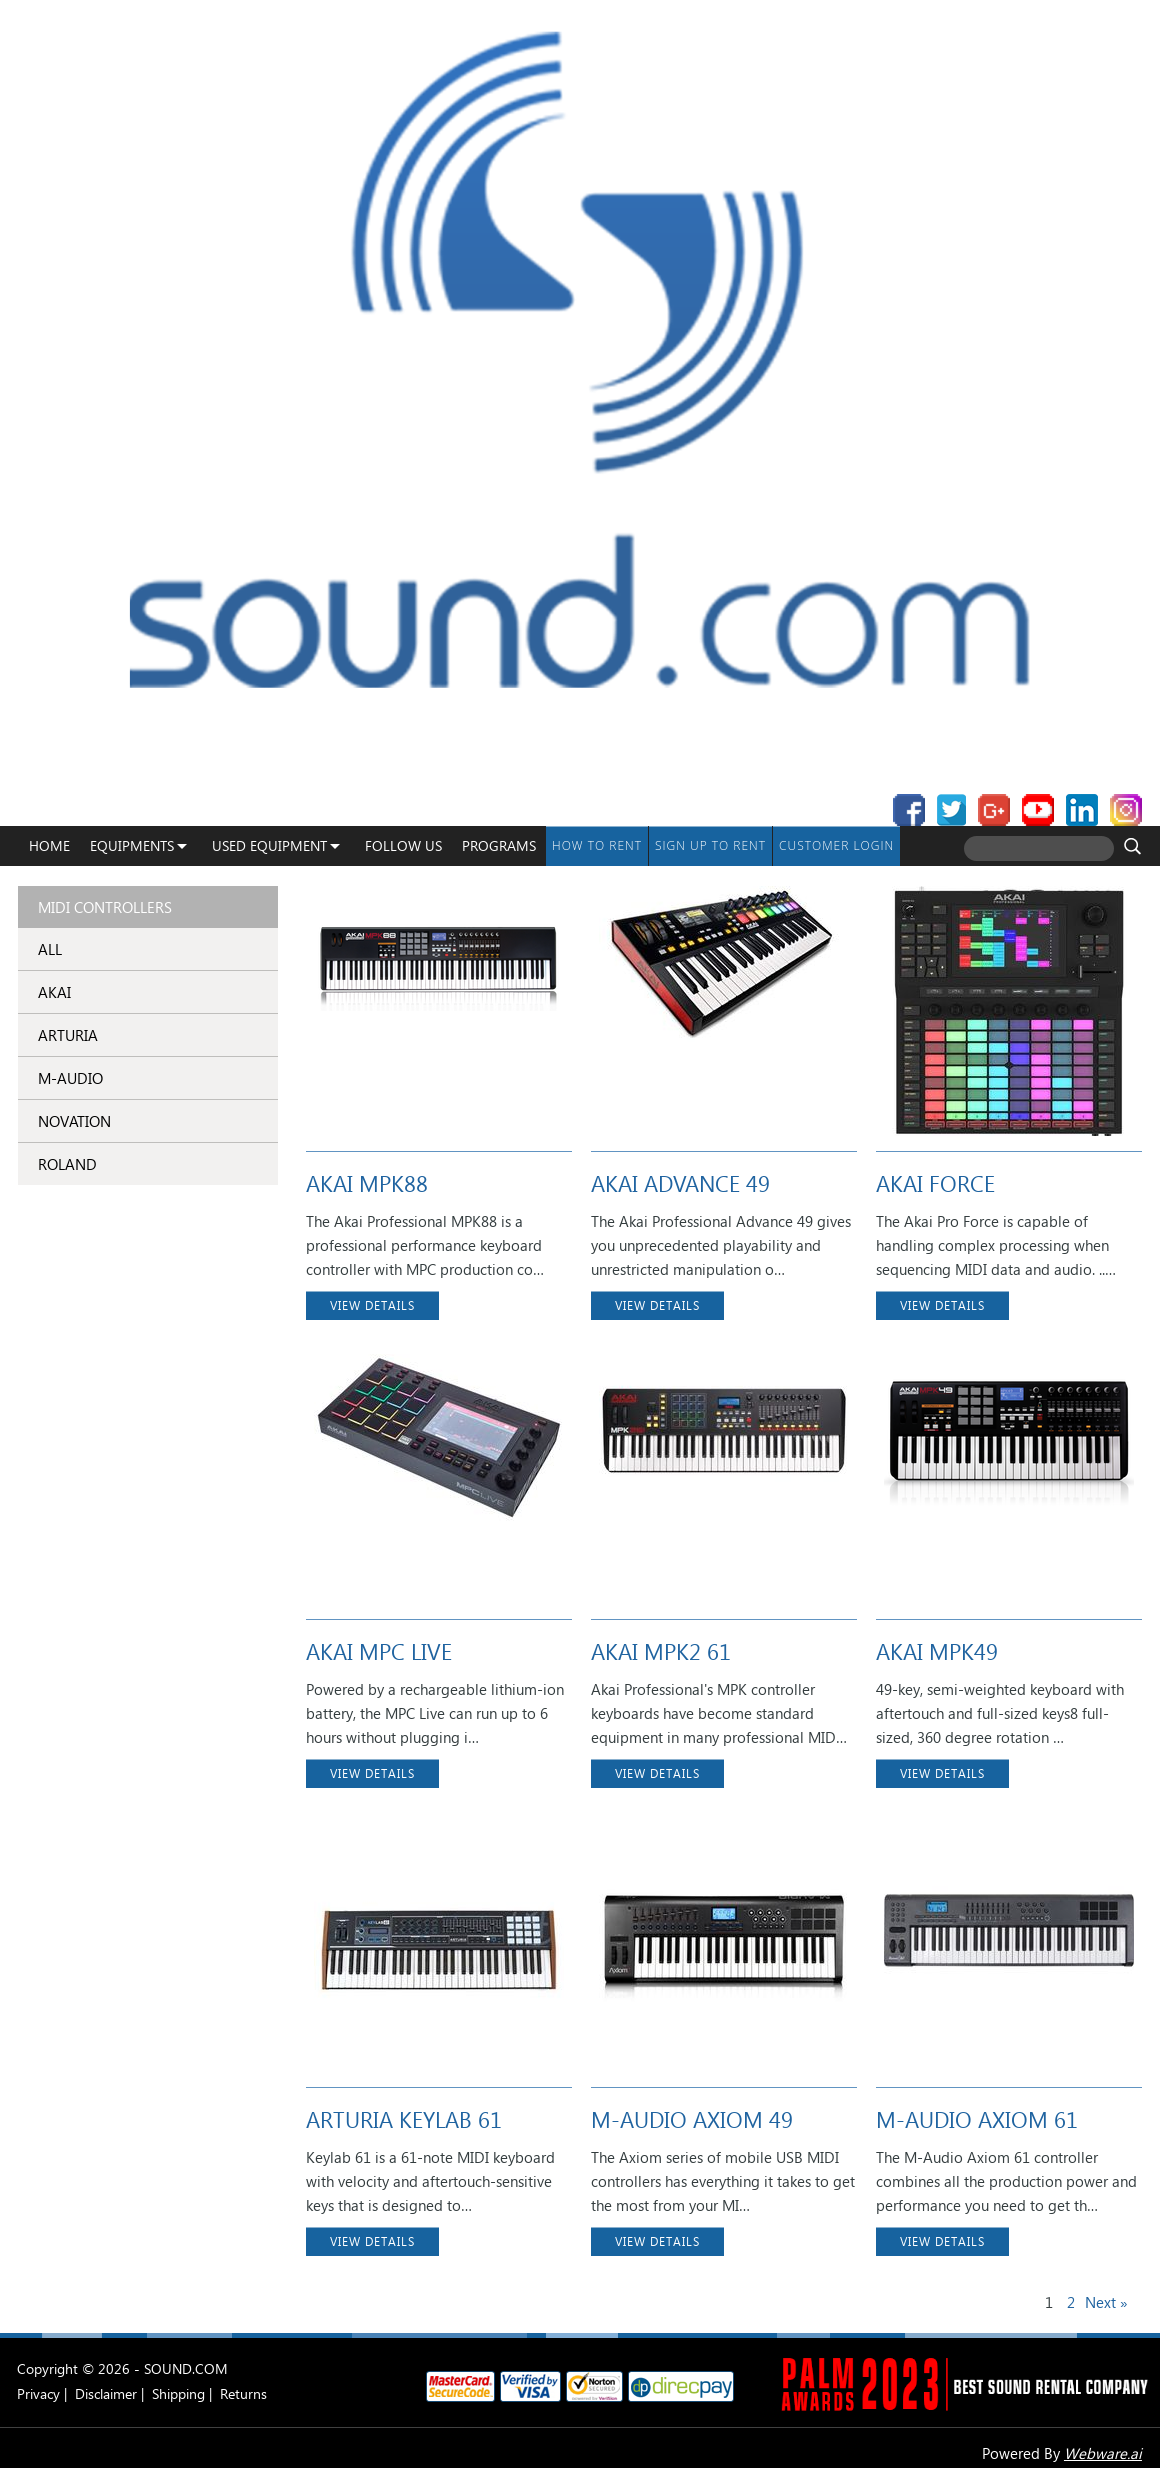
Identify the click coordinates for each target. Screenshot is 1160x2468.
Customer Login (836, 845)
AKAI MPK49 (937, 1651)
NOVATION (74, 1121)
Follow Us (403, 845)
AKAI (54, 992)
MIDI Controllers (105, 907)
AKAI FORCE (935, 1183)
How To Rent (597, 845)
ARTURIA (68, 1035)
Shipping (178, 2393)
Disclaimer (106, 2393)
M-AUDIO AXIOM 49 (692, 2119)
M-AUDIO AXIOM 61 (977, 2119)
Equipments (132, 845)
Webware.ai (1103, 2453)
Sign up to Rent (710, 845)
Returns (243, 2393)
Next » (1106, 2302)
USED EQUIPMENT (269, 845)
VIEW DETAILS (372, 1305)
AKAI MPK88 (367, 1183)
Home (49, 845)
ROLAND (67, 1164)
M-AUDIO (70, 1078)
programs (499, 845)
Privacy (38, 2393)
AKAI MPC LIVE (379, 1651)
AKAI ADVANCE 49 (680, 1183)
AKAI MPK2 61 (661, 1651)
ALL (50, 949)
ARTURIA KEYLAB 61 (404, 2119)
